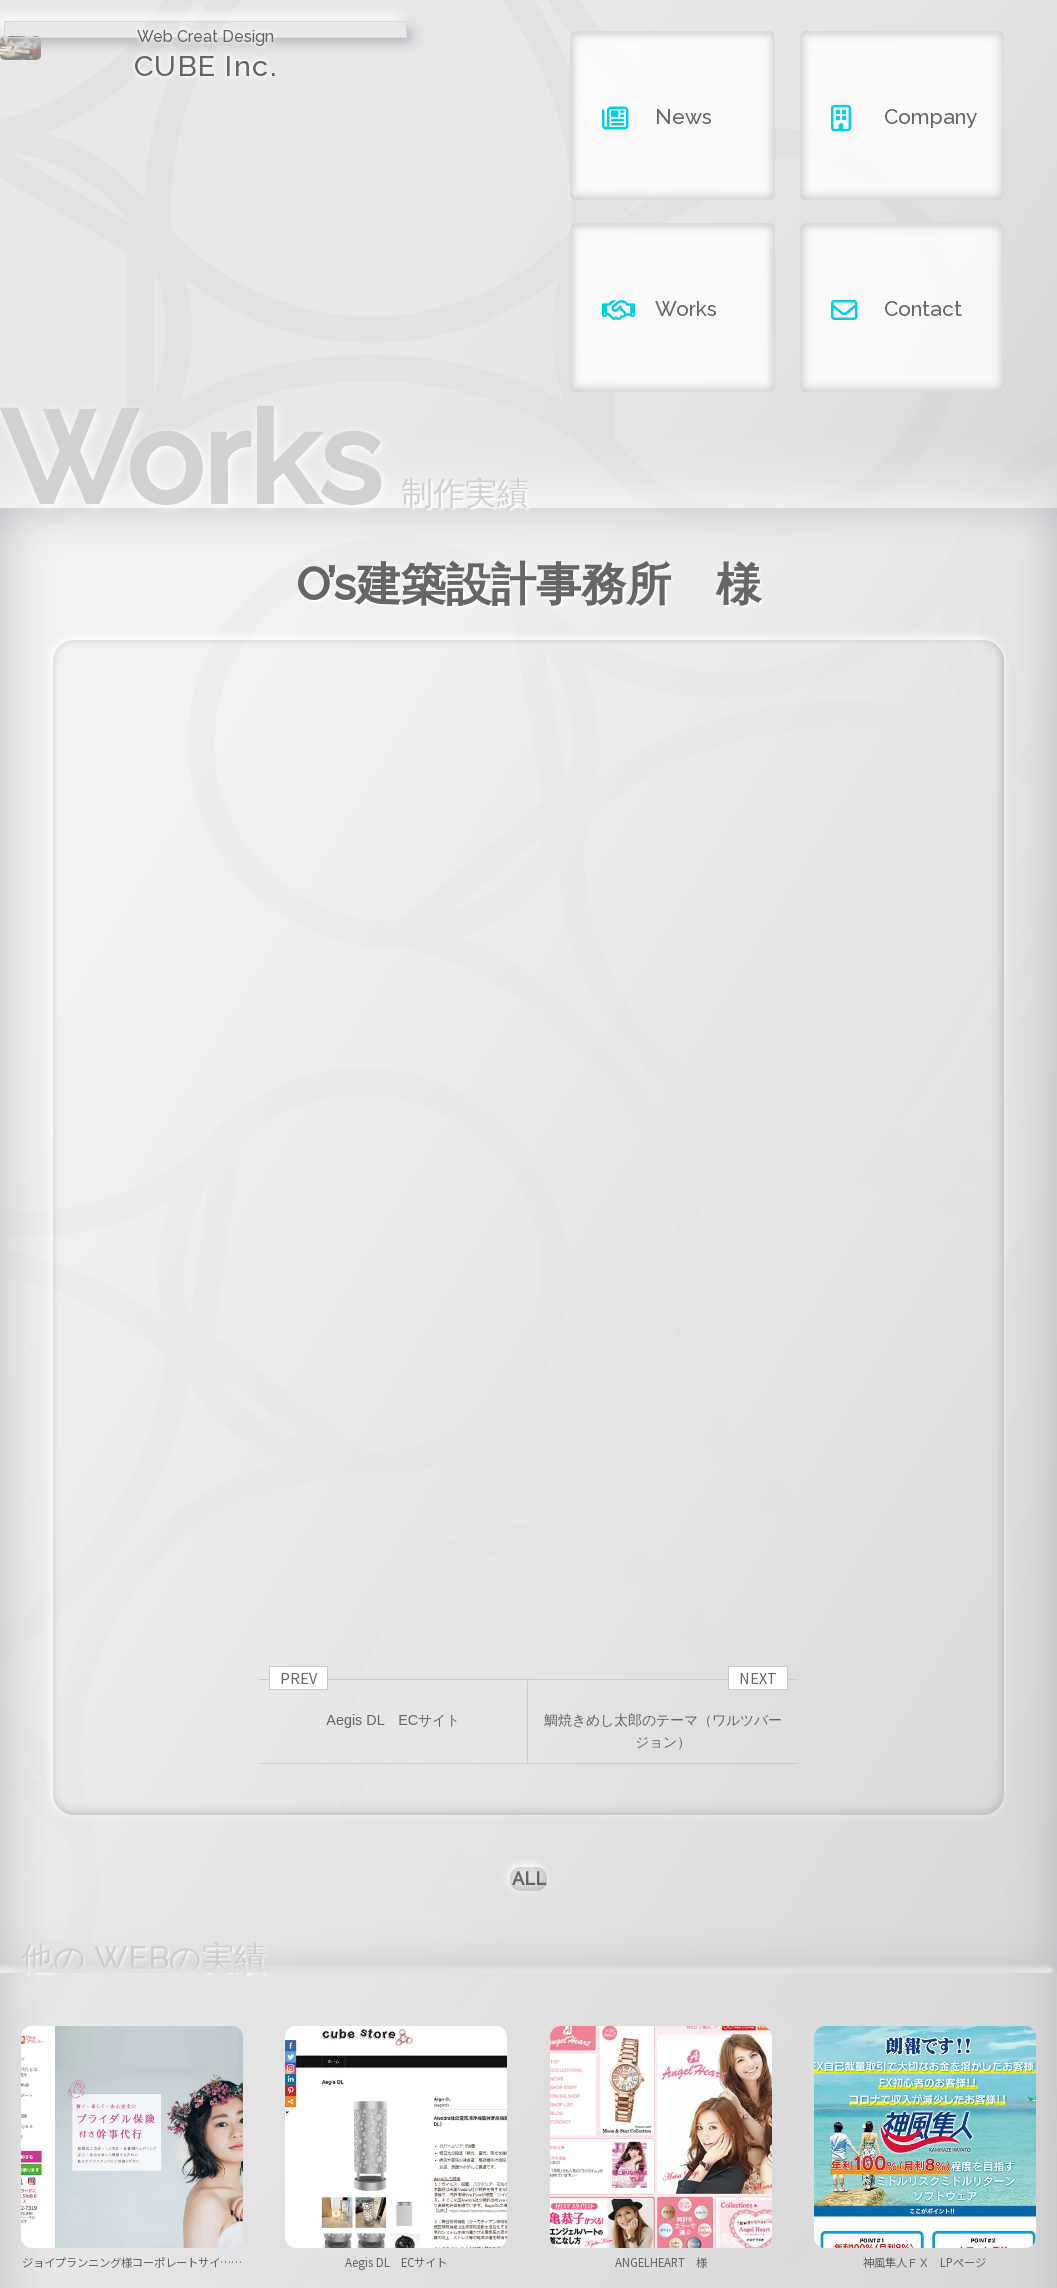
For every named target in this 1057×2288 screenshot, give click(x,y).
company (528, 2183)
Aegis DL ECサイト (396, 1940)
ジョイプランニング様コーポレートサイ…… (132, 1949)
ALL (528, 1536)
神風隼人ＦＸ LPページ (925, 1940)
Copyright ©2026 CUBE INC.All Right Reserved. (528, 2236)
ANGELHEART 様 (668, 1940)
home (224, 2183)
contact (832, 2183)
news (376, 2183)
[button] (297, 2002)
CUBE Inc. (132, 73)
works (680, 2183)
